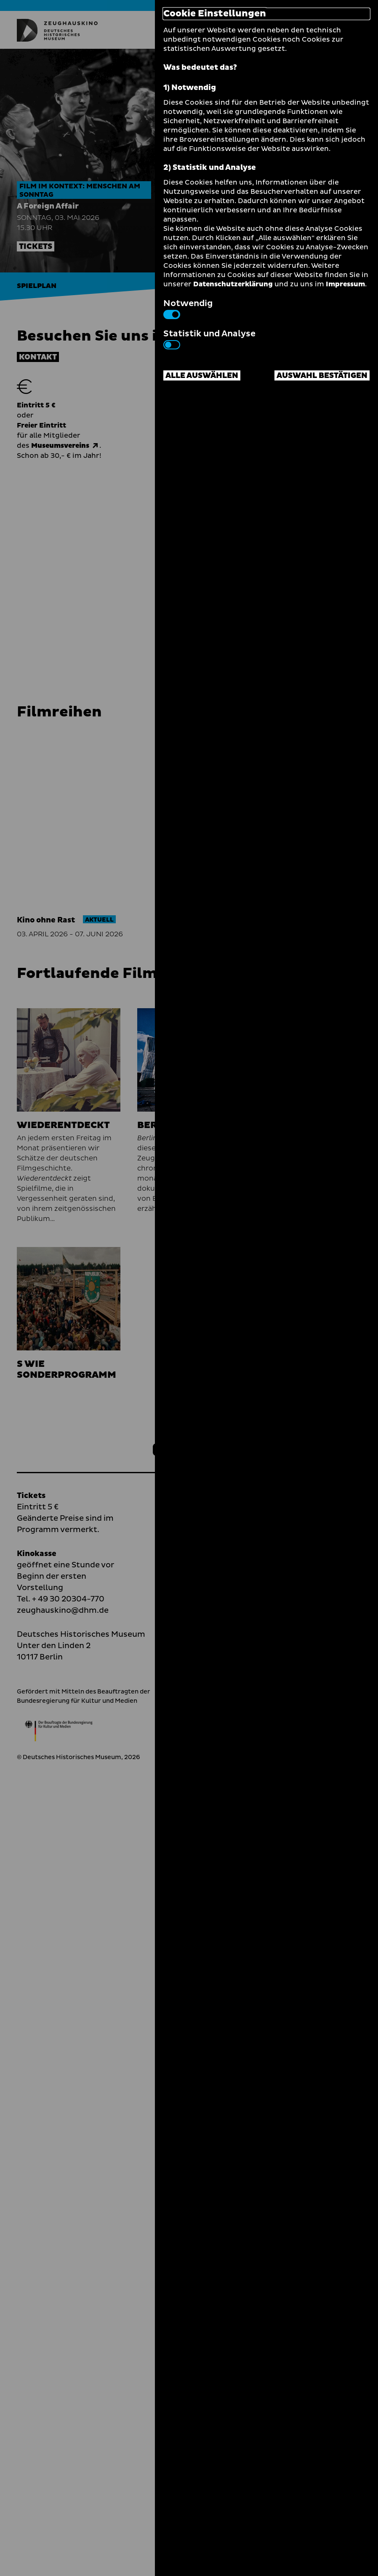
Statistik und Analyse (209, 338)
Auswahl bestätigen (322, 375)
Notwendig (188, 308)
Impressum (345, 284)
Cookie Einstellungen (214, 13)
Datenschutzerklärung (233, 284)
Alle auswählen (201, 375)
